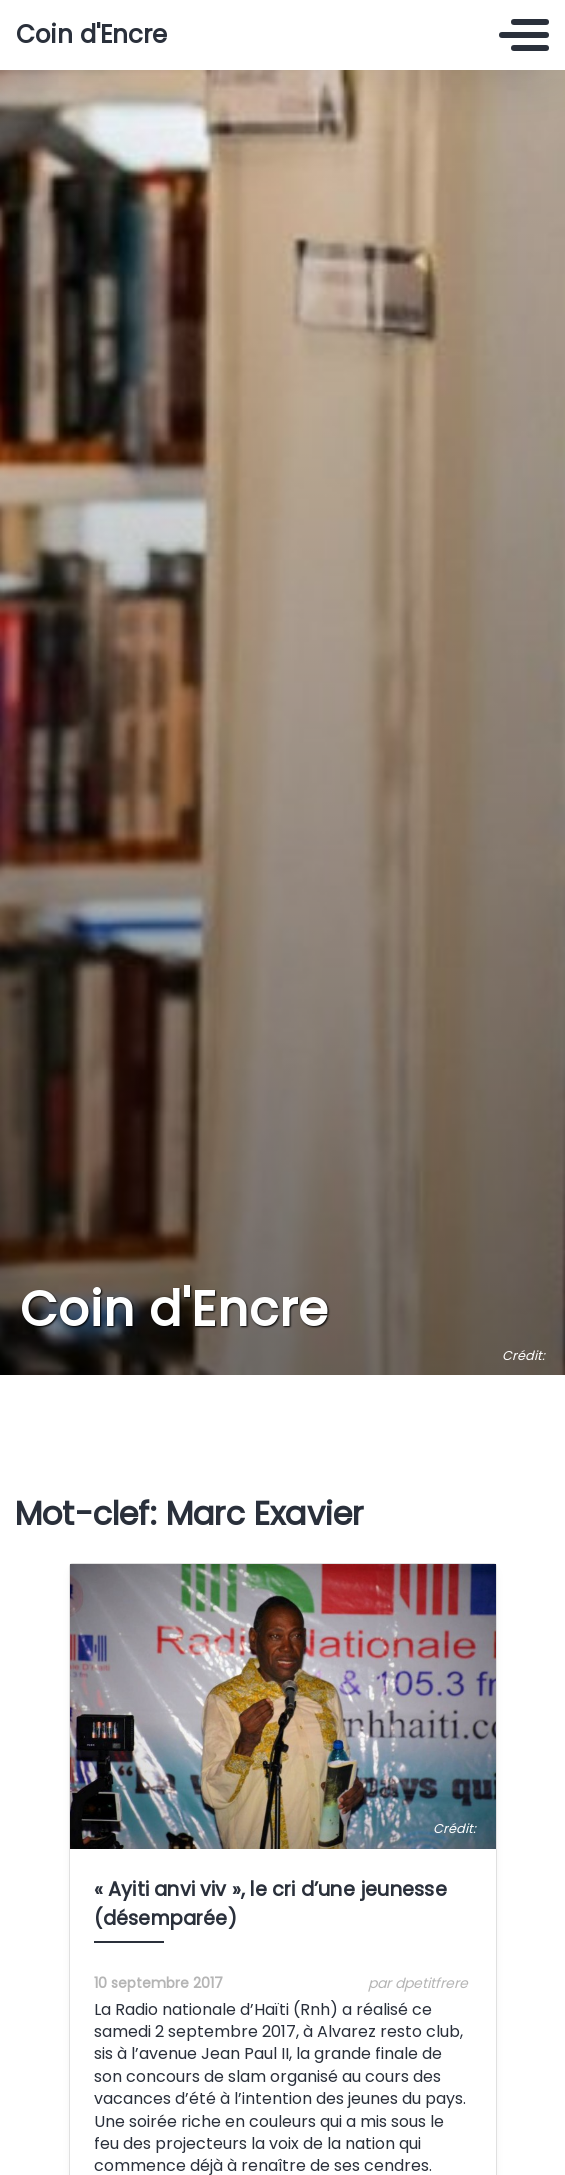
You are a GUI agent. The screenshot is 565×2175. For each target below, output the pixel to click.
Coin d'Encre (91, 35)
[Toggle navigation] (524, 35)
